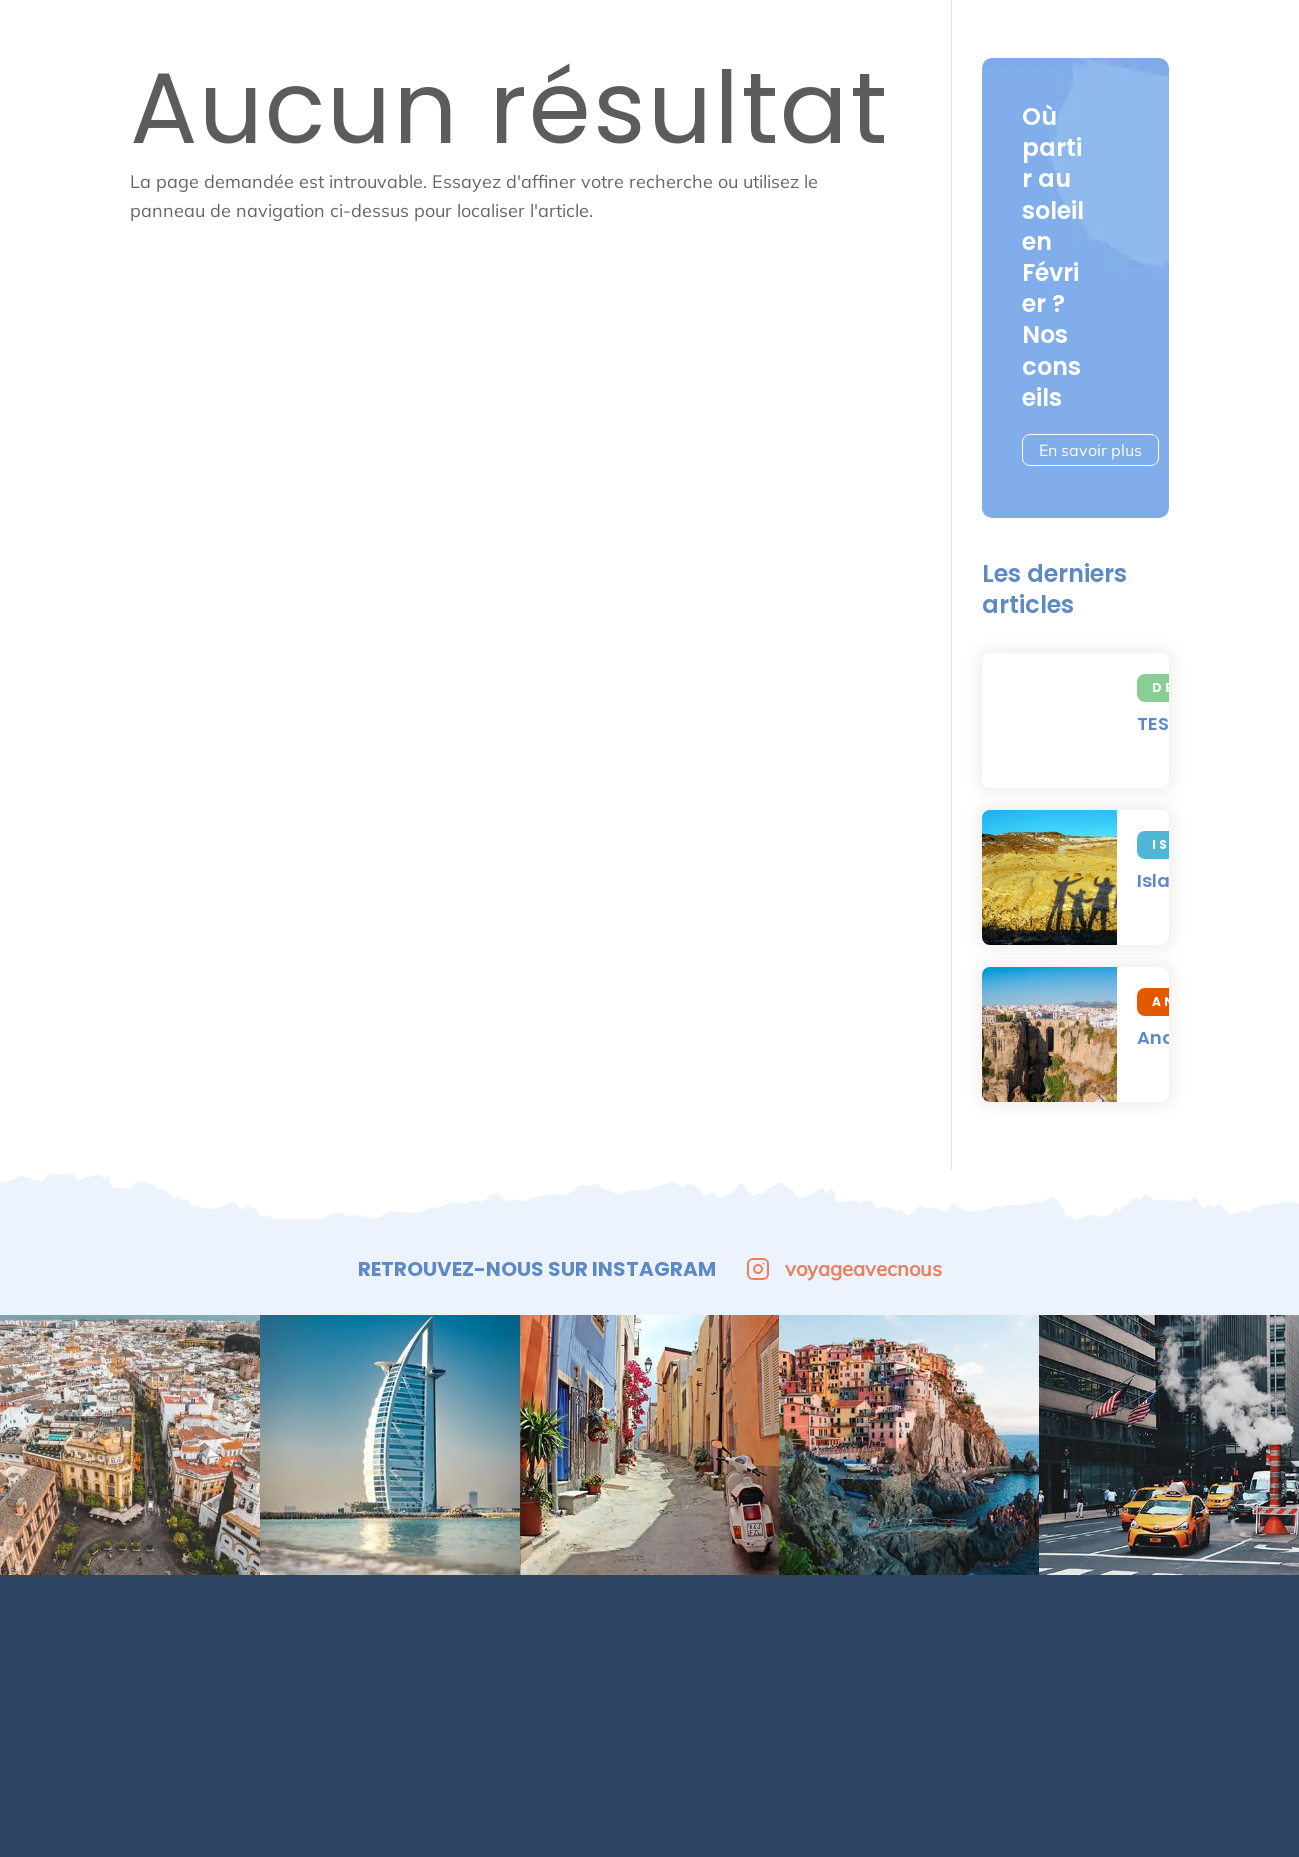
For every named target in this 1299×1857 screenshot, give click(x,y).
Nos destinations (430, 1648)
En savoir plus (1090, 450)
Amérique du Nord (928, 30)
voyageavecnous (844, 1268)
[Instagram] (1170, 1661)
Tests (1169, 30)
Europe (500, 30)
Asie (1078, 30)
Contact (627, 1648)
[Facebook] (1110, 1661)
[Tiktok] (1230, 1661)
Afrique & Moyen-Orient (687, 30)
